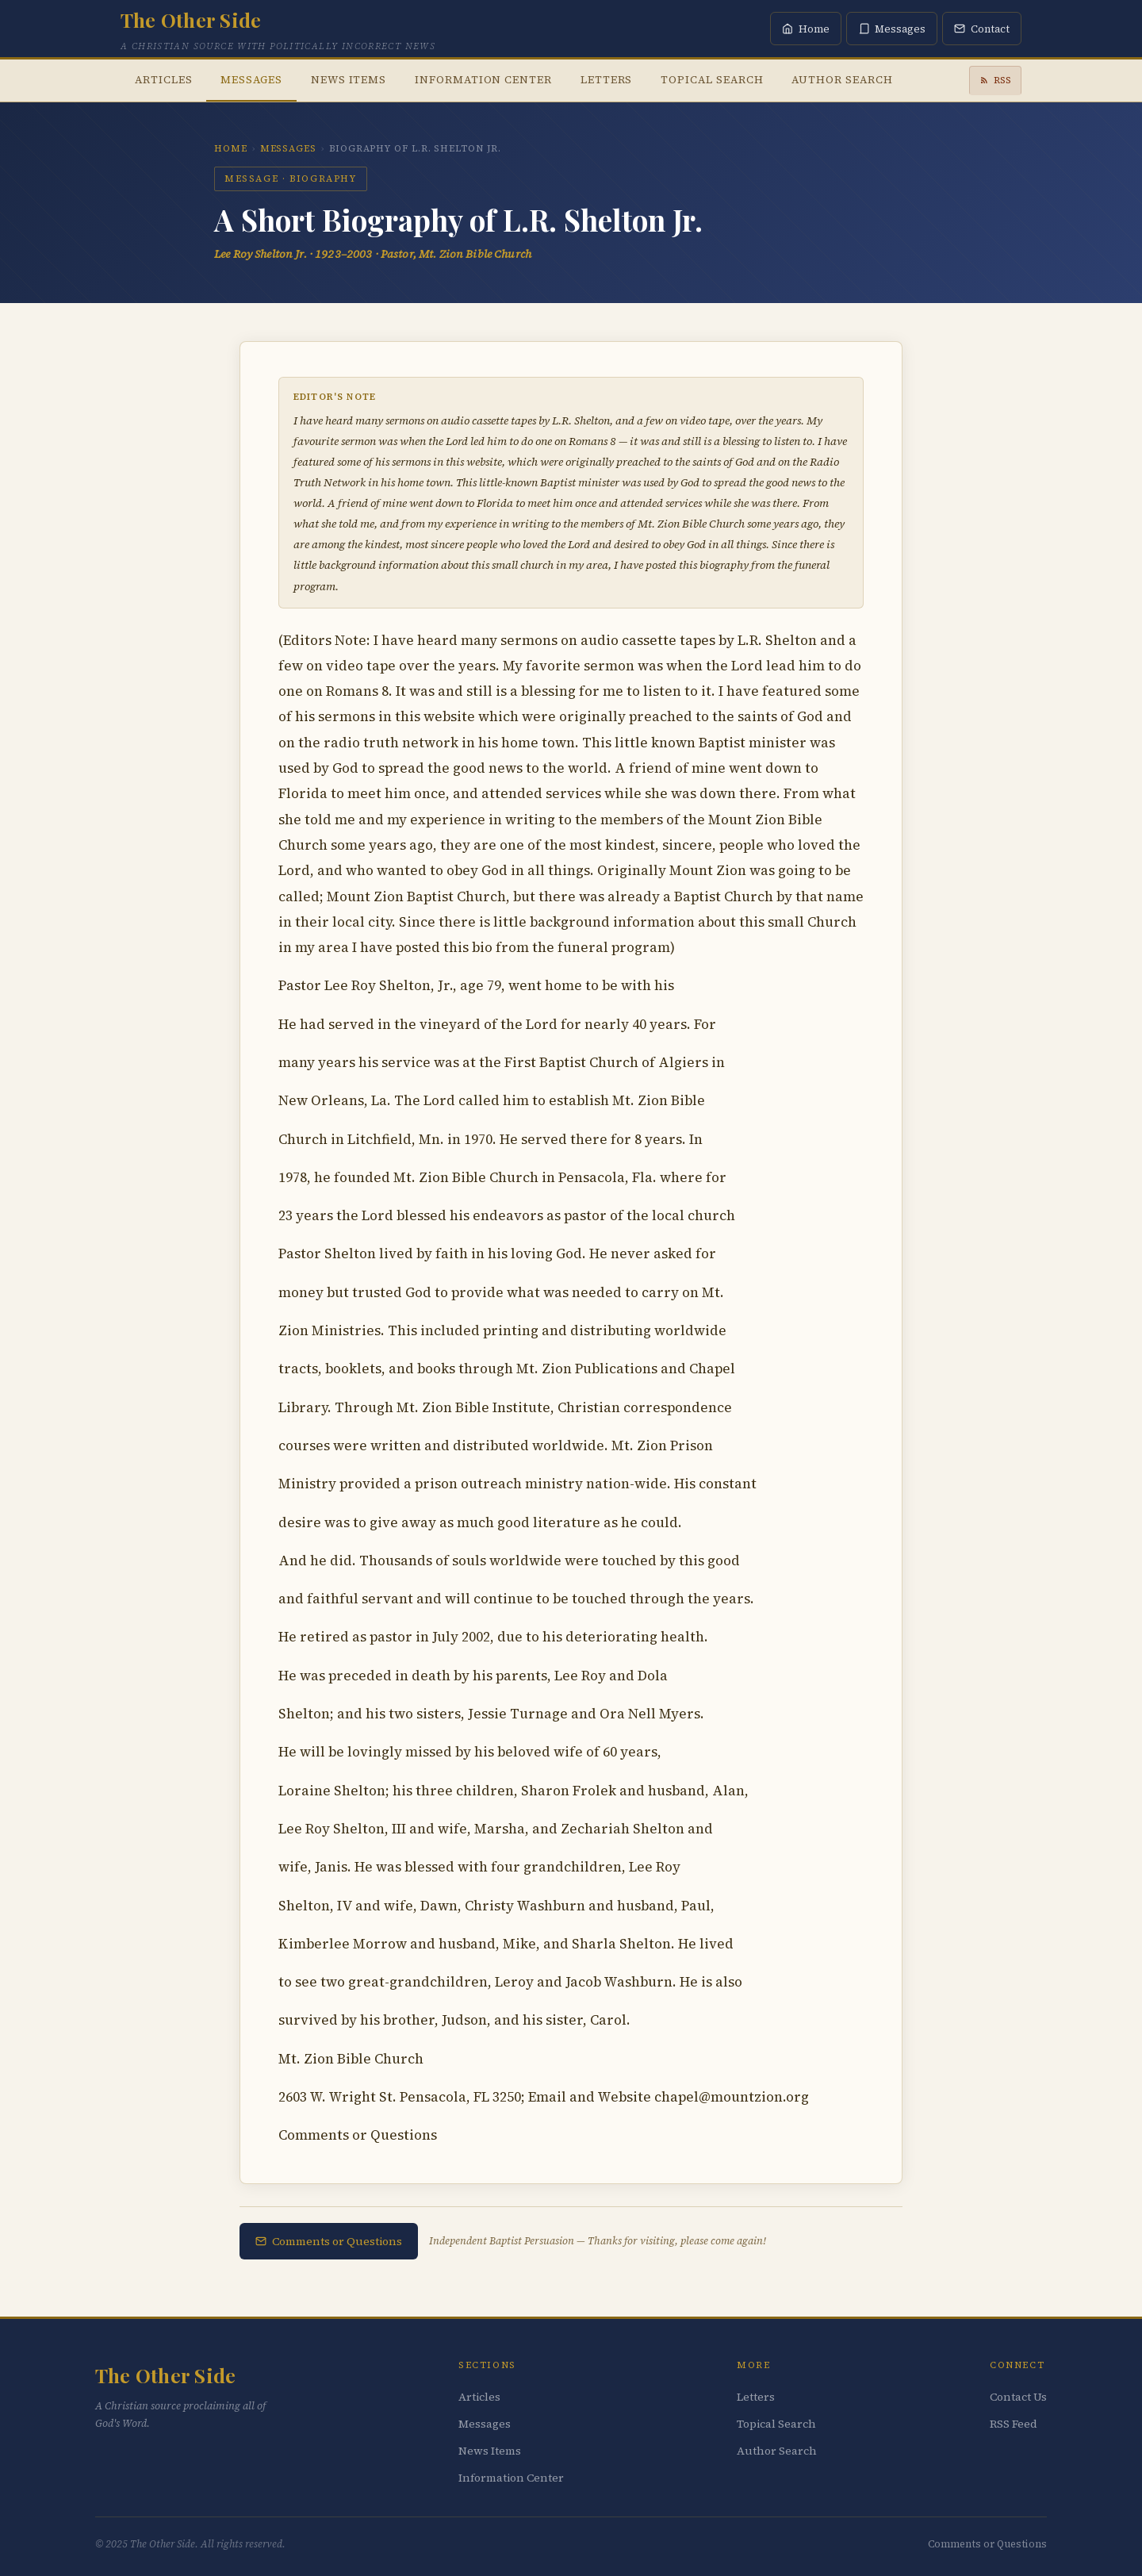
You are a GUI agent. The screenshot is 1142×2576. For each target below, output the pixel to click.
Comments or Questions (328, 2241)
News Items (348, 79)
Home (230, 148)
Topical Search (712, 79)
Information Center (483, 79)
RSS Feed (1013, 2424)
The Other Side (191, 19)
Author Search (841, 79)
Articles (163, 79)
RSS (995, 80)
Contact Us (1018, 2397)
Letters (607, 79)
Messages (251, 79)
